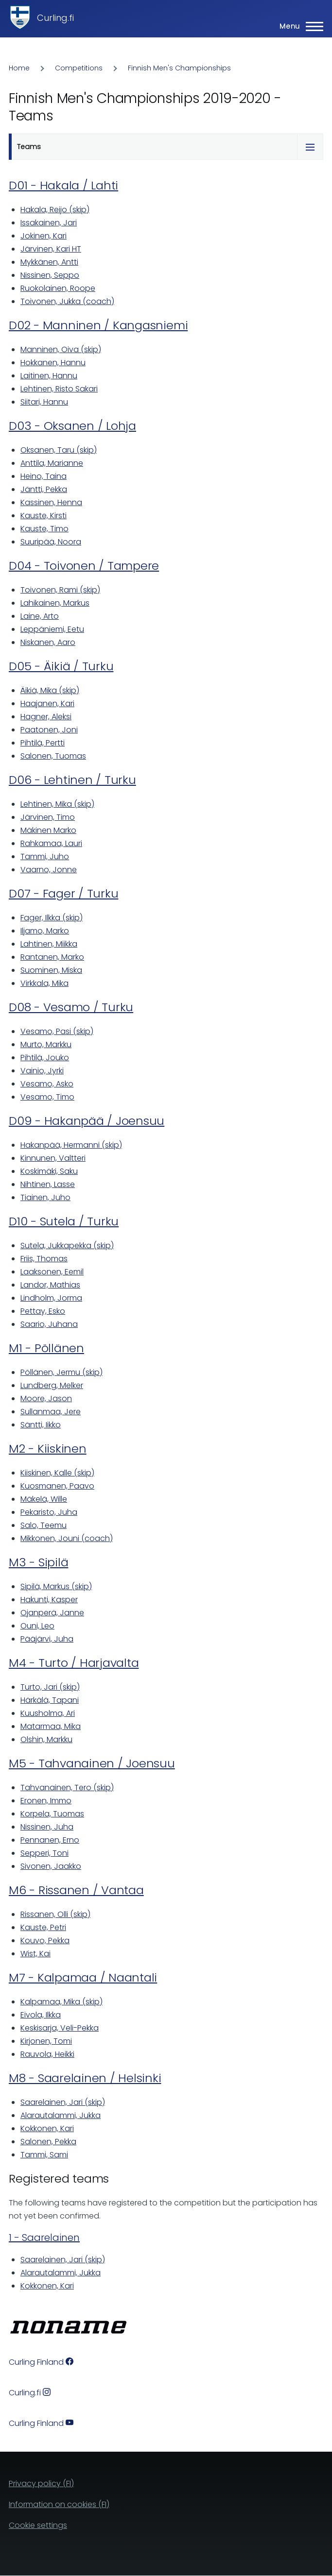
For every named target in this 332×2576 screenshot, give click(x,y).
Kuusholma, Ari (47, 1713)
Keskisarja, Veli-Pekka (59, 2028)
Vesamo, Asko (46, 1083)
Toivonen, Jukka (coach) (67, 301)
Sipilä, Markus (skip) (56, 1586)
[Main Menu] (298, 26)
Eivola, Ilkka (40, 2014)
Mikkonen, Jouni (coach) (66, 1538)
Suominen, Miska (51, 970)
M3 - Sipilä (38, 1562)
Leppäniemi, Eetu (52, 629)
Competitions (79, 68)
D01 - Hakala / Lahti (63, 185)
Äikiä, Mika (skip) (49, 690)
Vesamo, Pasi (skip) (56, 1031)
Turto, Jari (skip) (50, 1687)
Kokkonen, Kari (47, 2128)
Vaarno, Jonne (48, 869)
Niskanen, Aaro (47, 642)
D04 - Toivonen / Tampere (84, 566)
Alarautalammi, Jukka (60, 2115)
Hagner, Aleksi (45, 716)
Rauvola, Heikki (47, 2054)
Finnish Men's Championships (179, 68)
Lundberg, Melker (51, 1385)
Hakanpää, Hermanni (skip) (71, 1145)
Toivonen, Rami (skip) (60, 589)
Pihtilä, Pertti (42, 742)
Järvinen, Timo (47, 817)
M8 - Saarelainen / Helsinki (85, 2078)
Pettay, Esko (42, 1311)
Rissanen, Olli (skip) (55, 1914)
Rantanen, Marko (52, 957)
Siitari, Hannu (44, 401)
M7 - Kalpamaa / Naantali (83, 1977)
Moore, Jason (46, 1398)
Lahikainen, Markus (54, 603)
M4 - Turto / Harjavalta (74, 1663)
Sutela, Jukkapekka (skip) (67, 1245)
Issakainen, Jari (48, 222)
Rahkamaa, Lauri (51, 843)
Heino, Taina (43, 476)
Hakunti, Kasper (49, 1599)
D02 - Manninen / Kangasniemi (98, 325)
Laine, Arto (39, 616)
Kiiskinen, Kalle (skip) (57, 1472)
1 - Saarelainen (44, 2237)
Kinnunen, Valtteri (53, 1158)
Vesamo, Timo (47, 1096)
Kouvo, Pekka (45, 1940)
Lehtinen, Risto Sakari (59, 388)
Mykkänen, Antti (49, 262)
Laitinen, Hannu (48, 375)
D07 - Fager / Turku (63, 893)
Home (19, 68)
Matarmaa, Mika (50, 1726)
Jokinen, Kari (43, 235)
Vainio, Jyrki (42, 1070)
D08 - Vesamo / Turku (71, 1007)
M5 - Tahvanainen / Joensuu (92, 1763)
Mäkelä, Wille (43, 1499)
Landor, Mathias (50, 1284)
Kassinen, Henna (51, 502)
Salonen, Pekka (48, 2141)
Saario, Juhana (49, 1324)
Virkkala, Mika (44, 983)
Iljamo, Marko (44, 930)
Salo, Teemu (43, 1525)
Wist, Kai (35, 1953)
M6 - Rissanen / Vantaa (76, 1890)
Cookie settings (38, 2525)
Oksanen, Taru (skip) (58, 450)
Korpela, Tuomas (52, 1813)
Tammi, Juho (44, 856)
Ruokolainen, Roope (57, 288)
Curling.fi (55, 18)
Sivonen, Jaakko (50, 1866)
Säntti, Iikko (40, 1424)
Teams (29, 147)
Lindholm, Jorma (51, 1298)
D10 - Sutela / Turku (64, 1221)
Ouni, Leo (37, 1625)
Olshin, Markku (46, 1739)
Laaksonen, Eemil (52, 1271)
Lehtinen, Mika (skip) (57, 804)
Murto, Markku (45, 1044)
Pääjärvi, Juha (46, 1638)
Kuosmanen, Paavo (57, 1485)
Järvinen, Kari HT (50, 248)
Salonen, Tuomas (53, 756)
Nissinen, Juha (46, 1826)
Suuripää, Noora (50, 541)
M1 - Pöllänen (46, 1348)
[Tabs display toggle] (310, 147)
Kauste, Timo (44, 528)
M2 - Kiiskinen (48, 1449)
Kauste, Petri (43, 1927)
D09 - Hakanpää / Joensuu (86, 1121)
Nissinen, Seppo (49, 275)
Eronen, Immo (45, 1800)
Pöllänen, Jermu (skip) (61, 1372)
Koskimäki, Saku (49, 1171)
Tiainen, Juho (45, 1197)
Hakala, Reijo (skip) (54, 209)
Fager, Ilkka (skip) (51, 917)
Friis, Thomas (44, 1258)
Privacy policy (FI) (41, 2483)
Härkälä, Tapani (49, 1700)
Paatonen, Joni (49, 729)
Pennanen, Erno (49, 1840)
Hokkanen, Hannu (53, 362)
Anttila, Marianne (51, 463)
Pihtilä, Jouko (44, 1057)
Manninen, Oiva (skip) (60, 349)
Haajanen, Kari (47, 703)
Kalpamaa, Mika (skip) (61, 2001)
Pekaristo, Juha (48, 1512)
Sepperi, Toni (44, 1853)
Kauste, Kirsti (43, 515)
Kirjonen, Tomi (46, 2041)
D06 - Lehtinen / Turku (72, 780)
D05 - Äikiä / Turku (61, 666)
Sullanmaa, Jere (50, 1411)
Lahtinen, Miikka (48, 943)
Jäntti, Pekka (43, 489)
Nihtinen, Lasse (47, 1184)
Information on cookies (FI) (59, 2504)
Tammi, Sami (44, 2154)
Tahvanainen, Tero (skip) (67, 1787)
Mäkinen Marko (48, 830)
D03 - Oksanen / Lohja (72, 426)
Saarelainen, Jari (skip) (62, 2102)
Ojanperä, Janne (52, 1612)
